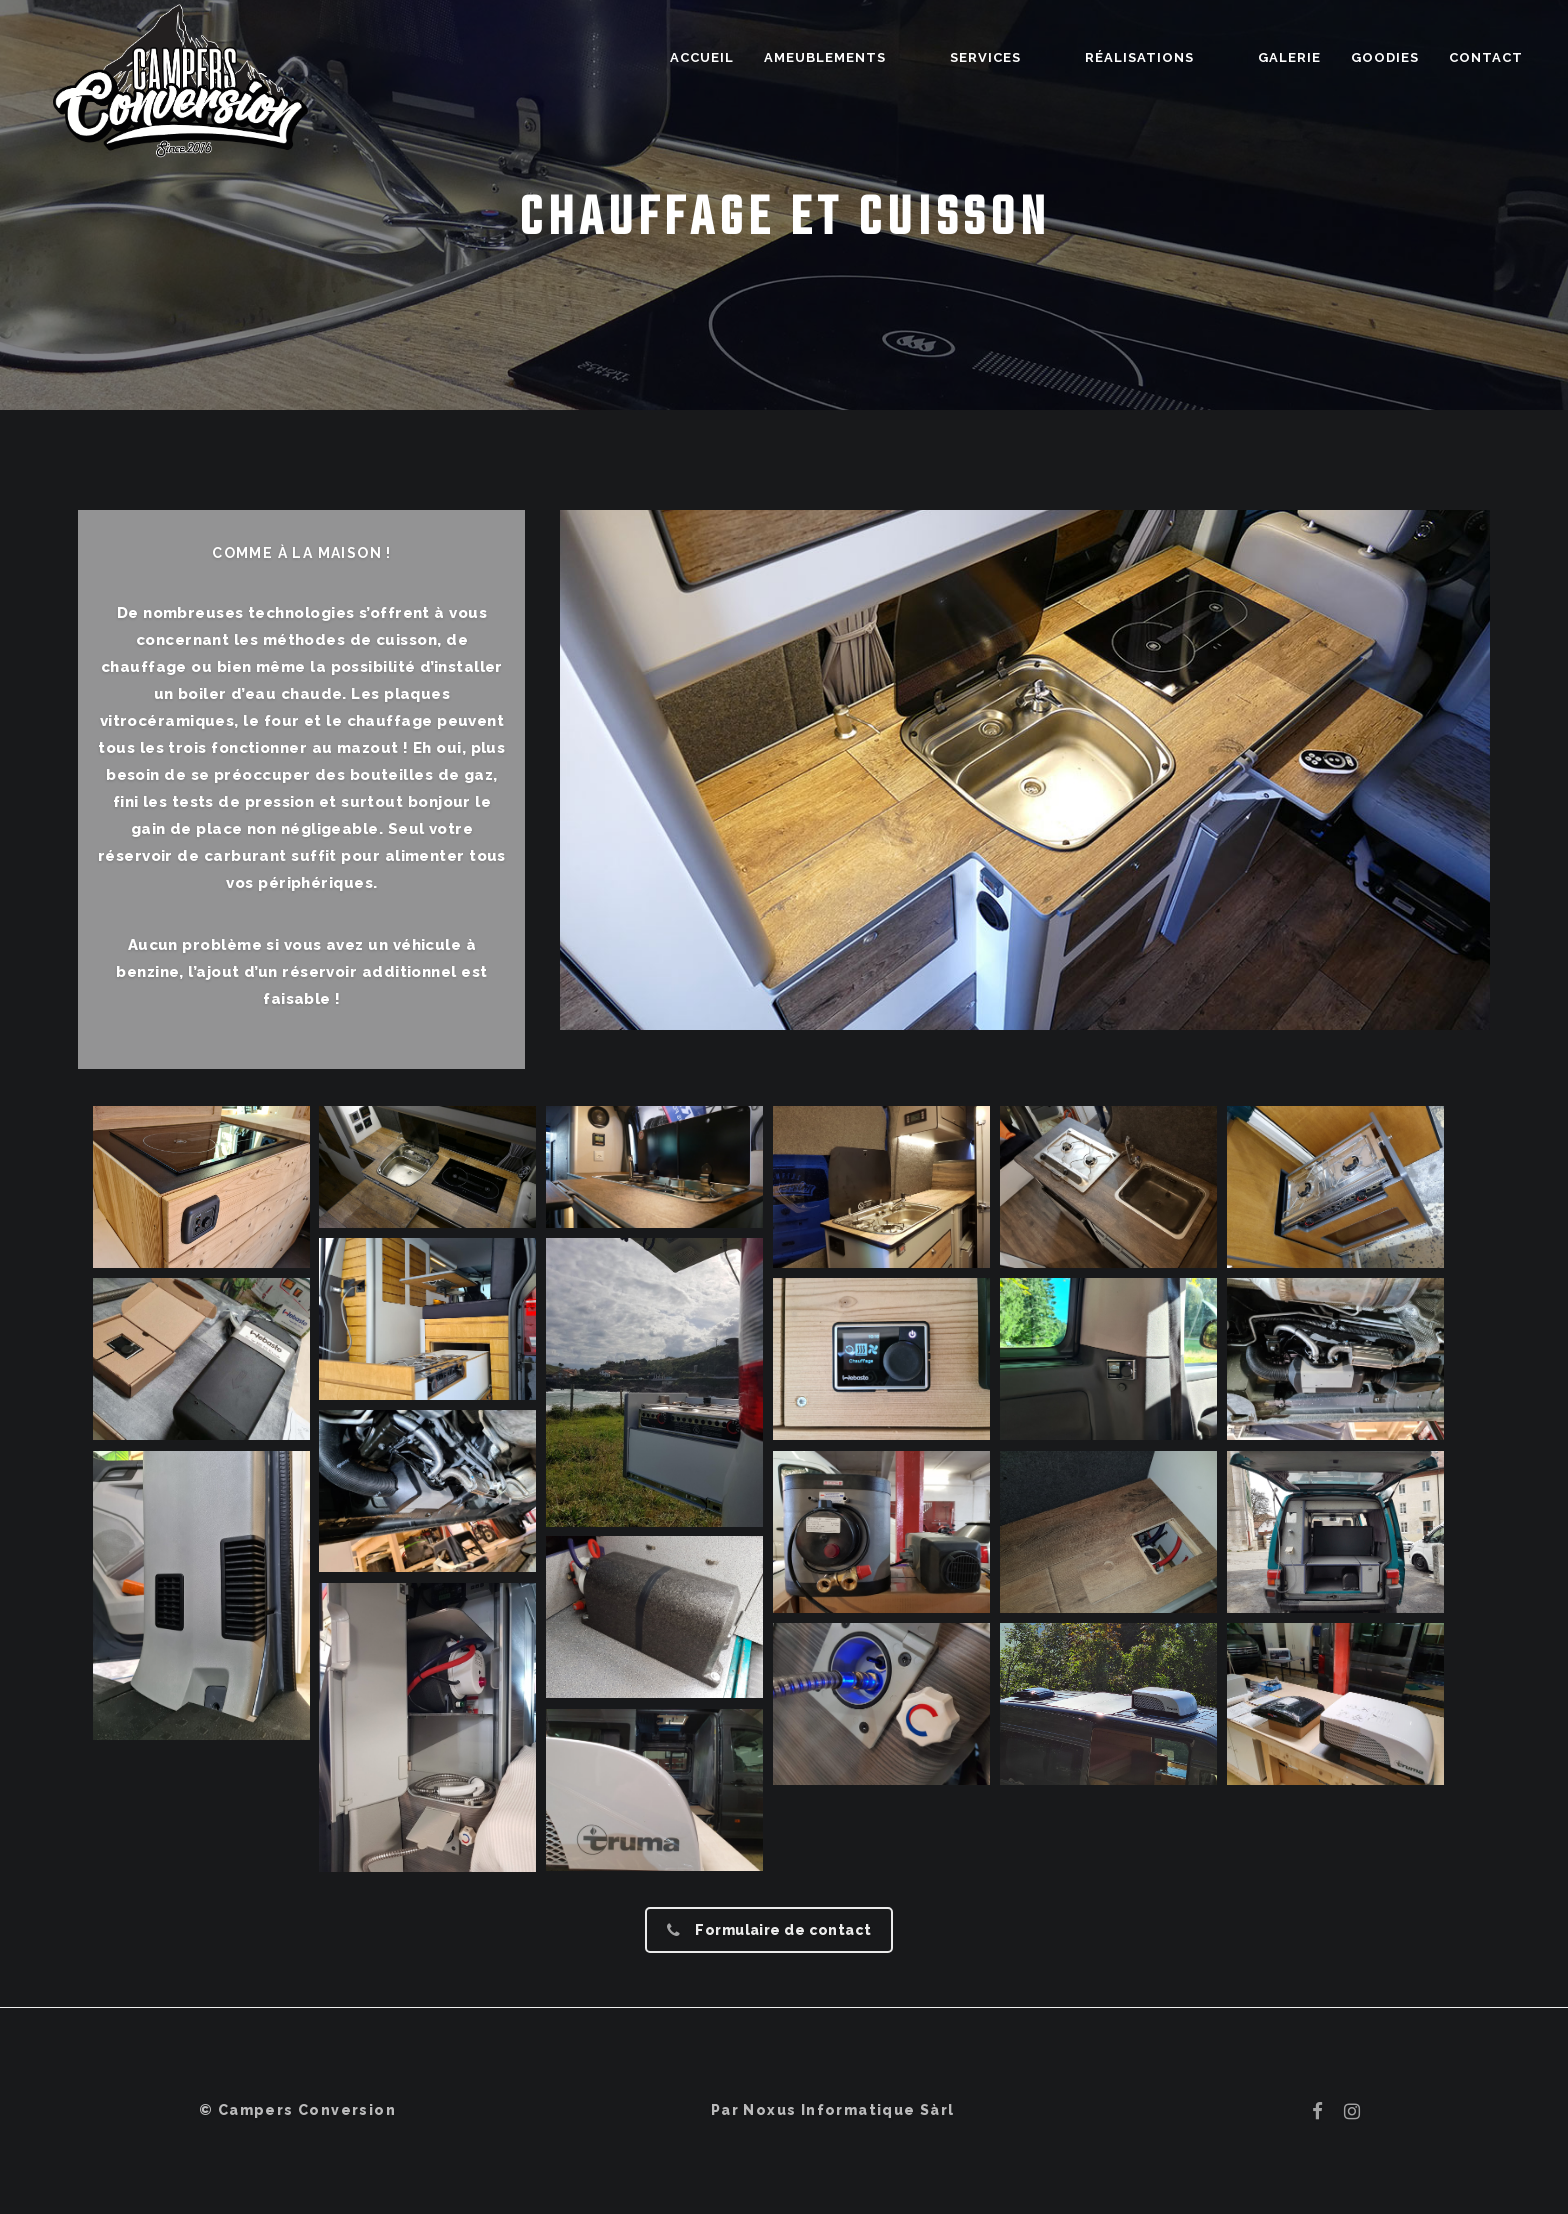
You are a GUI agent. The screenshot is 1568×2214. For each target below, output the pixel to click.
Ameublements (927, 57)
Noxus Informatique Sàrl (848, 2110)
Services (1053, 57)
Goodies (1385, 57)
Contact (1486, 57)
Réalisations (1173, 57)
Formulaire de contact (769, 1930)
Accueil (804, 57)
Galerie (1289, 57)
